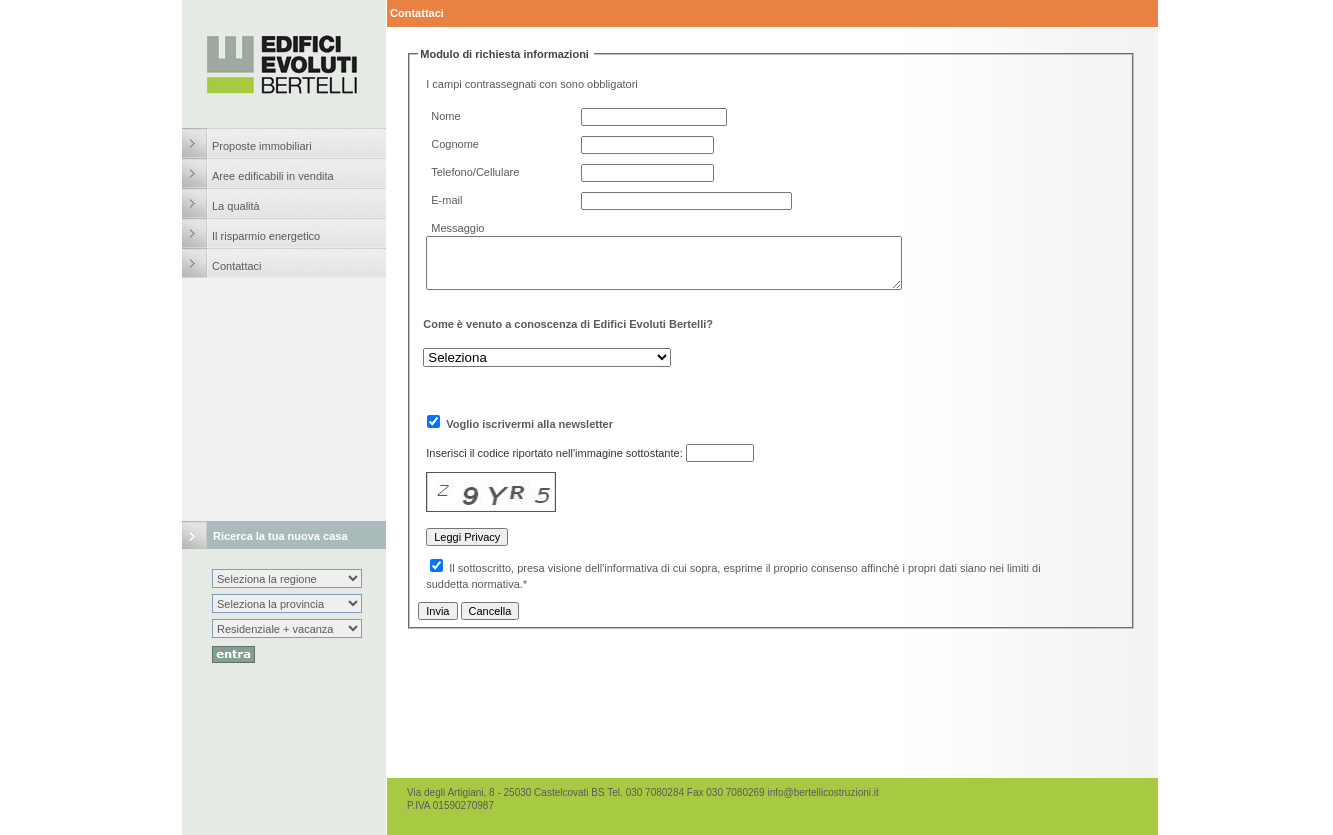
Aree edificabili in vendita (273, 176)
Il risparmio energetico (266, 236)
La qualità (236, 206)
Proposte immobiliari (262, 146)
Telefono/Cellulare (475, 172)
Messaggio (457, 228)
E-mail (446, 200)
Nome (445, 116)
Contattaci (237, 266)
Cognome (455, 144)
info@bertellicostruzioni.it (822, 792)
